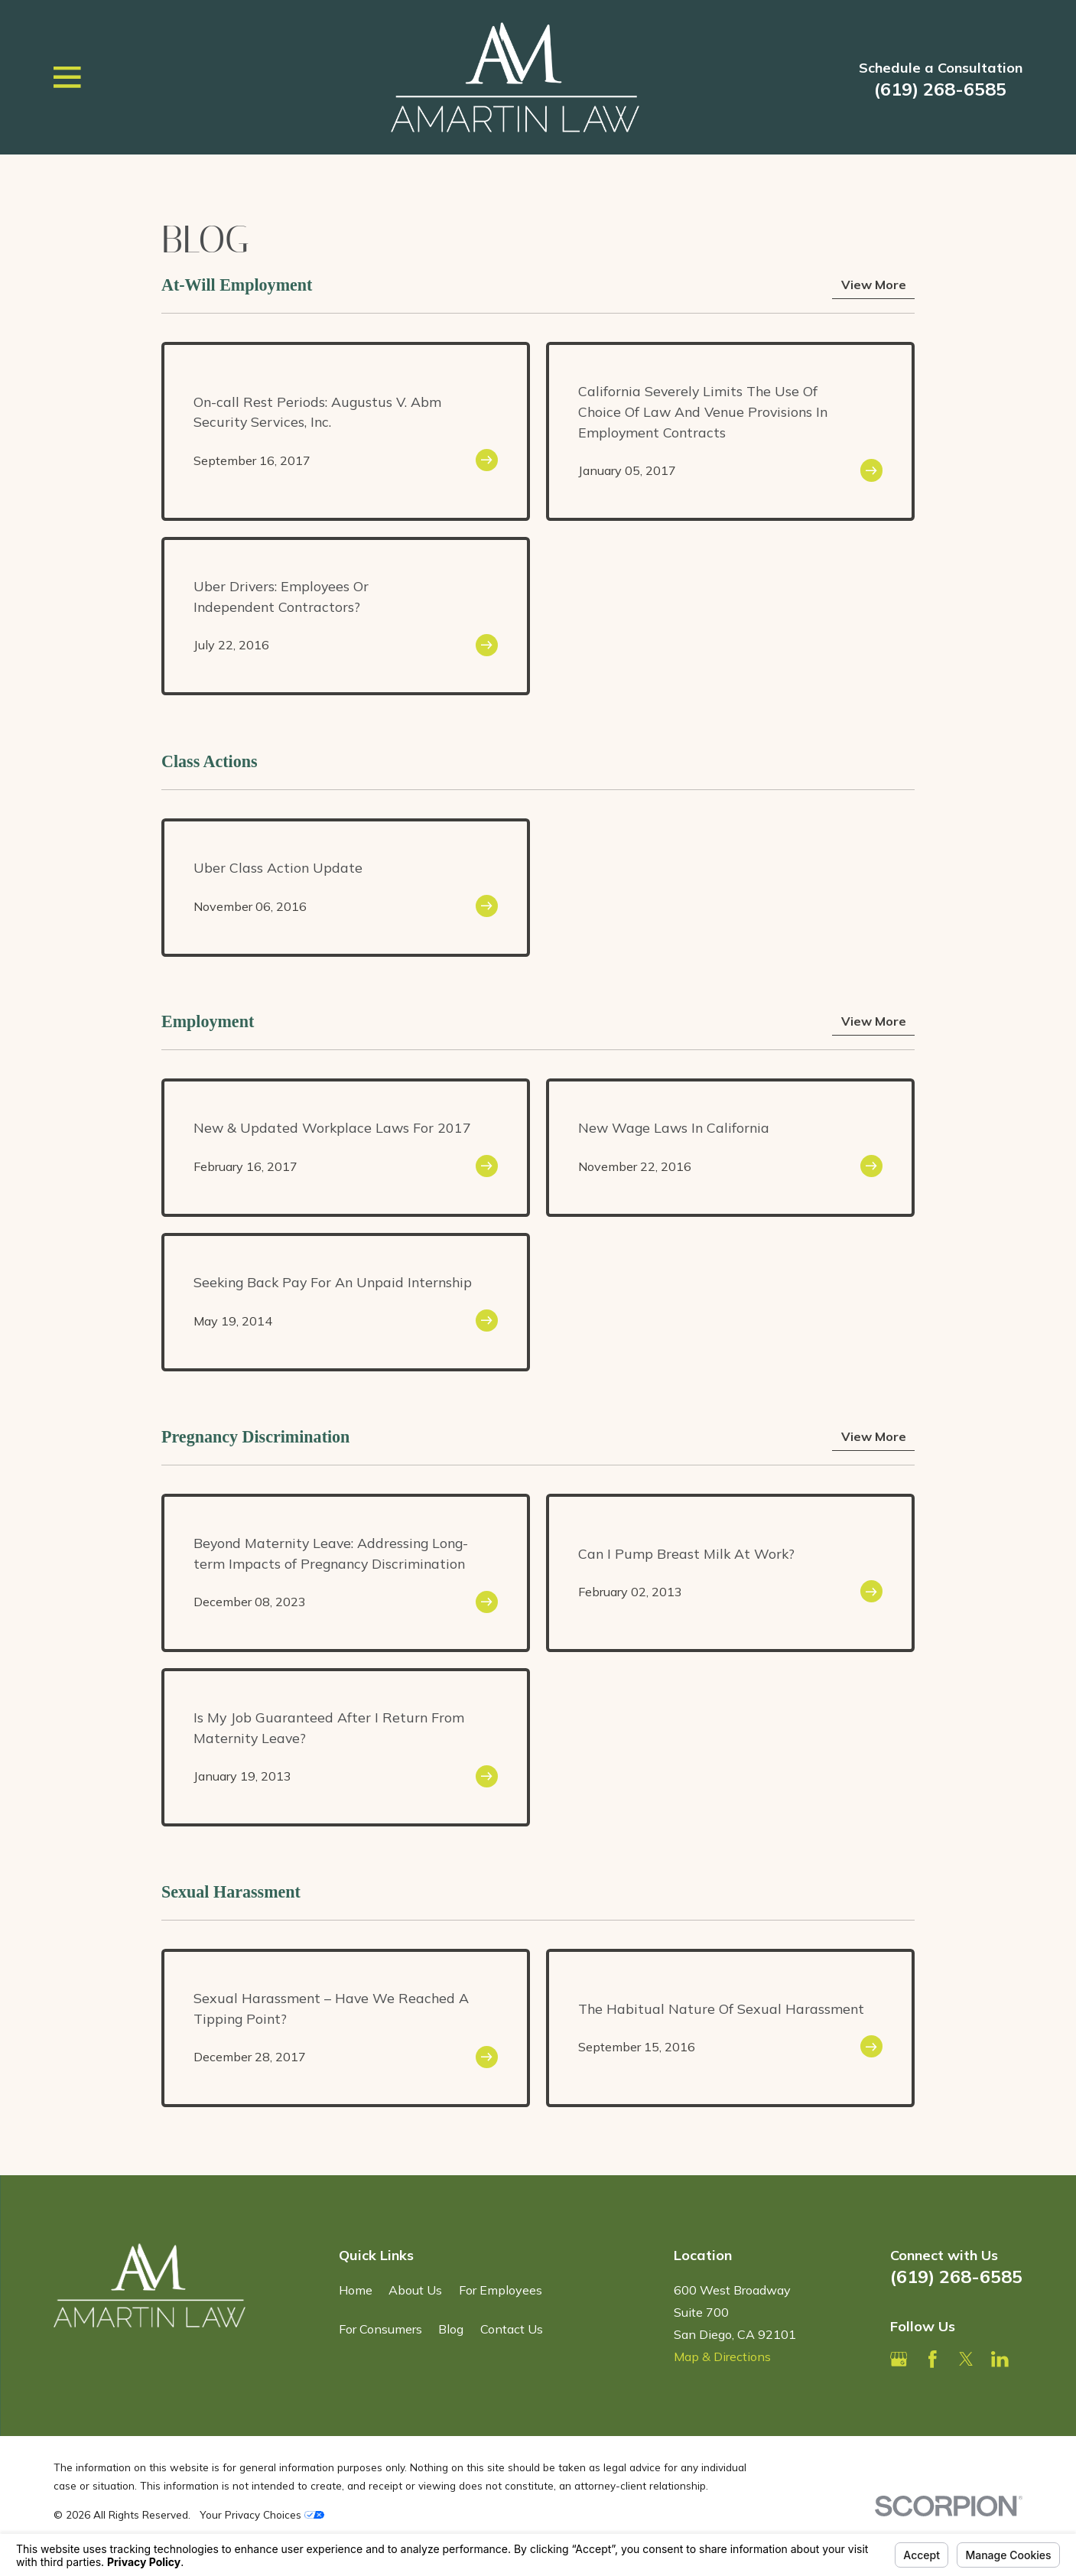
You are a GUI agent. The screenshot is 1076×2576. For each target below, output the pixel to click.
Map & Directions (722, 2356)
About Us (415, 2290)
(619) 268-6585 (940, 89)
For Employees (500, 2290)
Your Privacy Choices (262, 2514)
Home (355, 2290)
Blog (450, 2329)
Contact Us (511, 2329)
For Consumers (380, 2329)
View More (873, 284)
